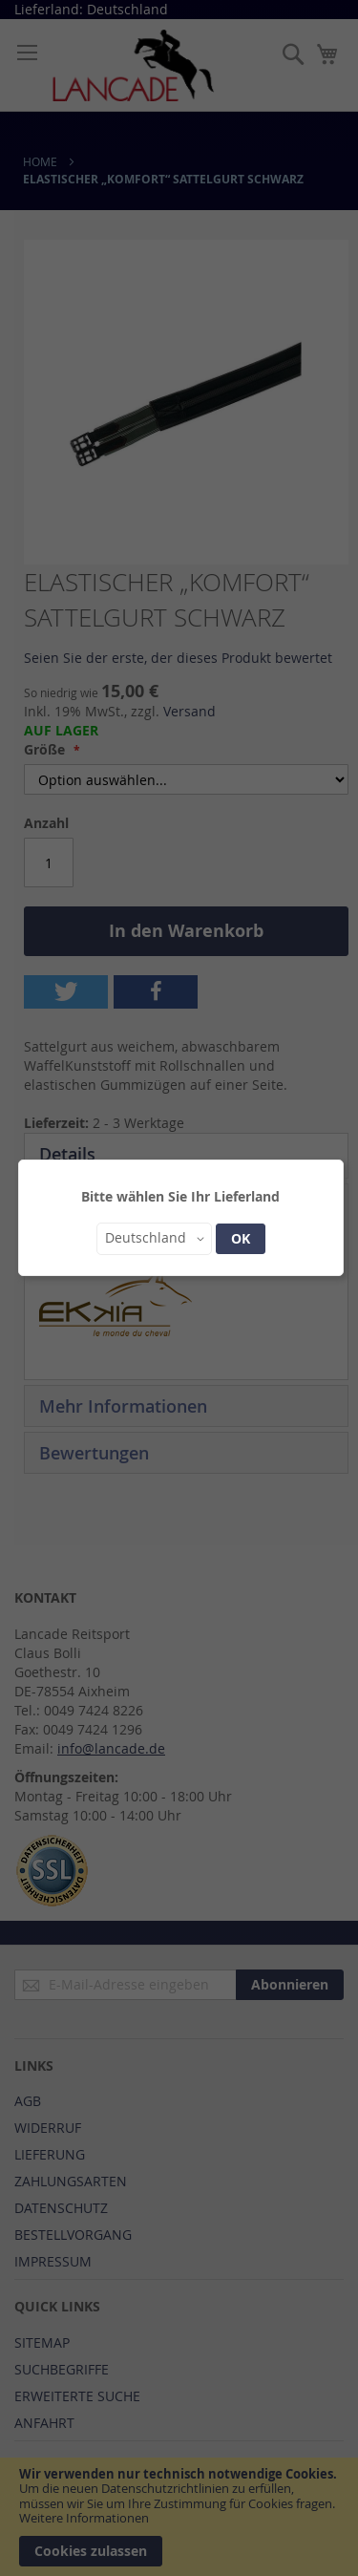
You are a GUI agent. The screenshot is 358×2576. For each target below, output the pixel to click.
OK (240, 1238)
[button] (154, 1239)
